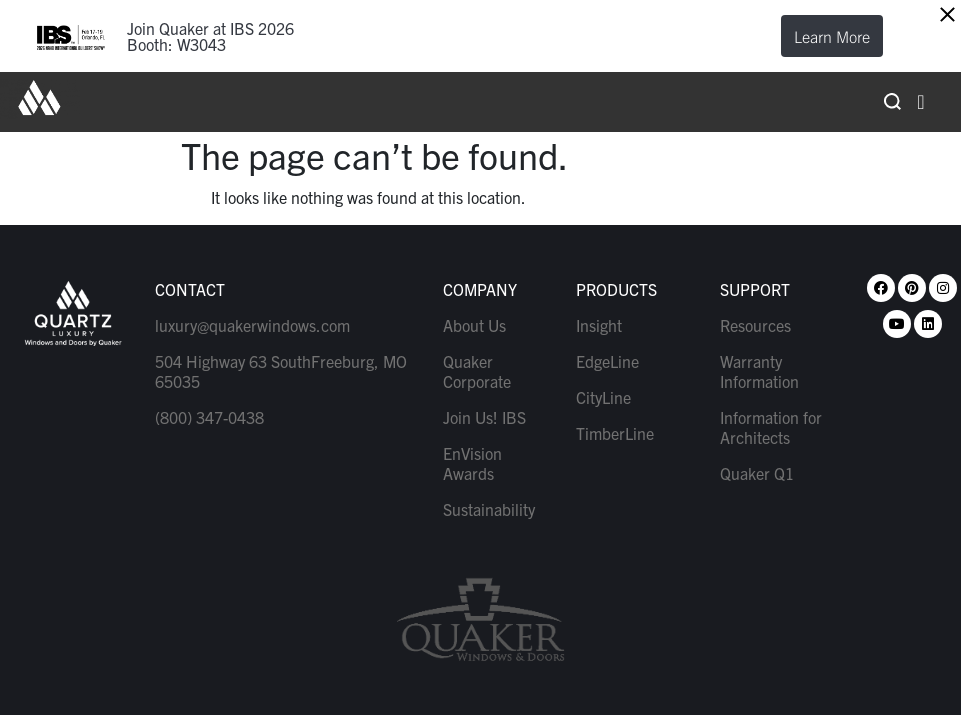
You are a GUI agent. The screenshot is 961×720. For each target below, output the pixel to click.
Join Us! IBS (484, 417)
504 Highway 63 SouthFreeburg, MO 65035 (281, 371)
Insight (599, 325)
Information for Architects (771, 427)
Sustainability (489, 509)
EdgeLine (607, 361)
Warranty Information (759, 371)
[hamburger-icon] (921, 102)
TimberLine (615, 433)
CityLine (603, 397)
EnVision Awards (472, 463)
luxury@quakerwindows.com (252, 325)
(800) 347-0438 (209, 417)
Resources (755, 325)
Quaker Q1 (757, 473)
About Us (474, 325)
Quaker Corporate (477, 371)
